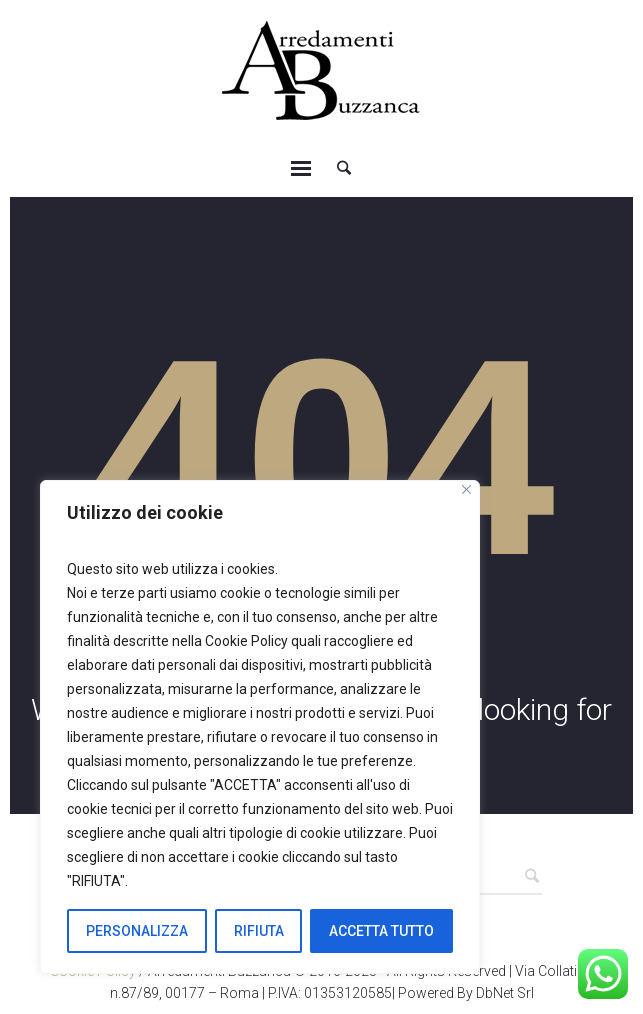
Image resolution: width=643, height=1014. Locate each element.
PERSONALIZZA (137, 931)
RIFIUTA (259, 931)
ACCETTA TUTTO (381, 931)
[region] (260, 727)
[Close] (466, 489)
